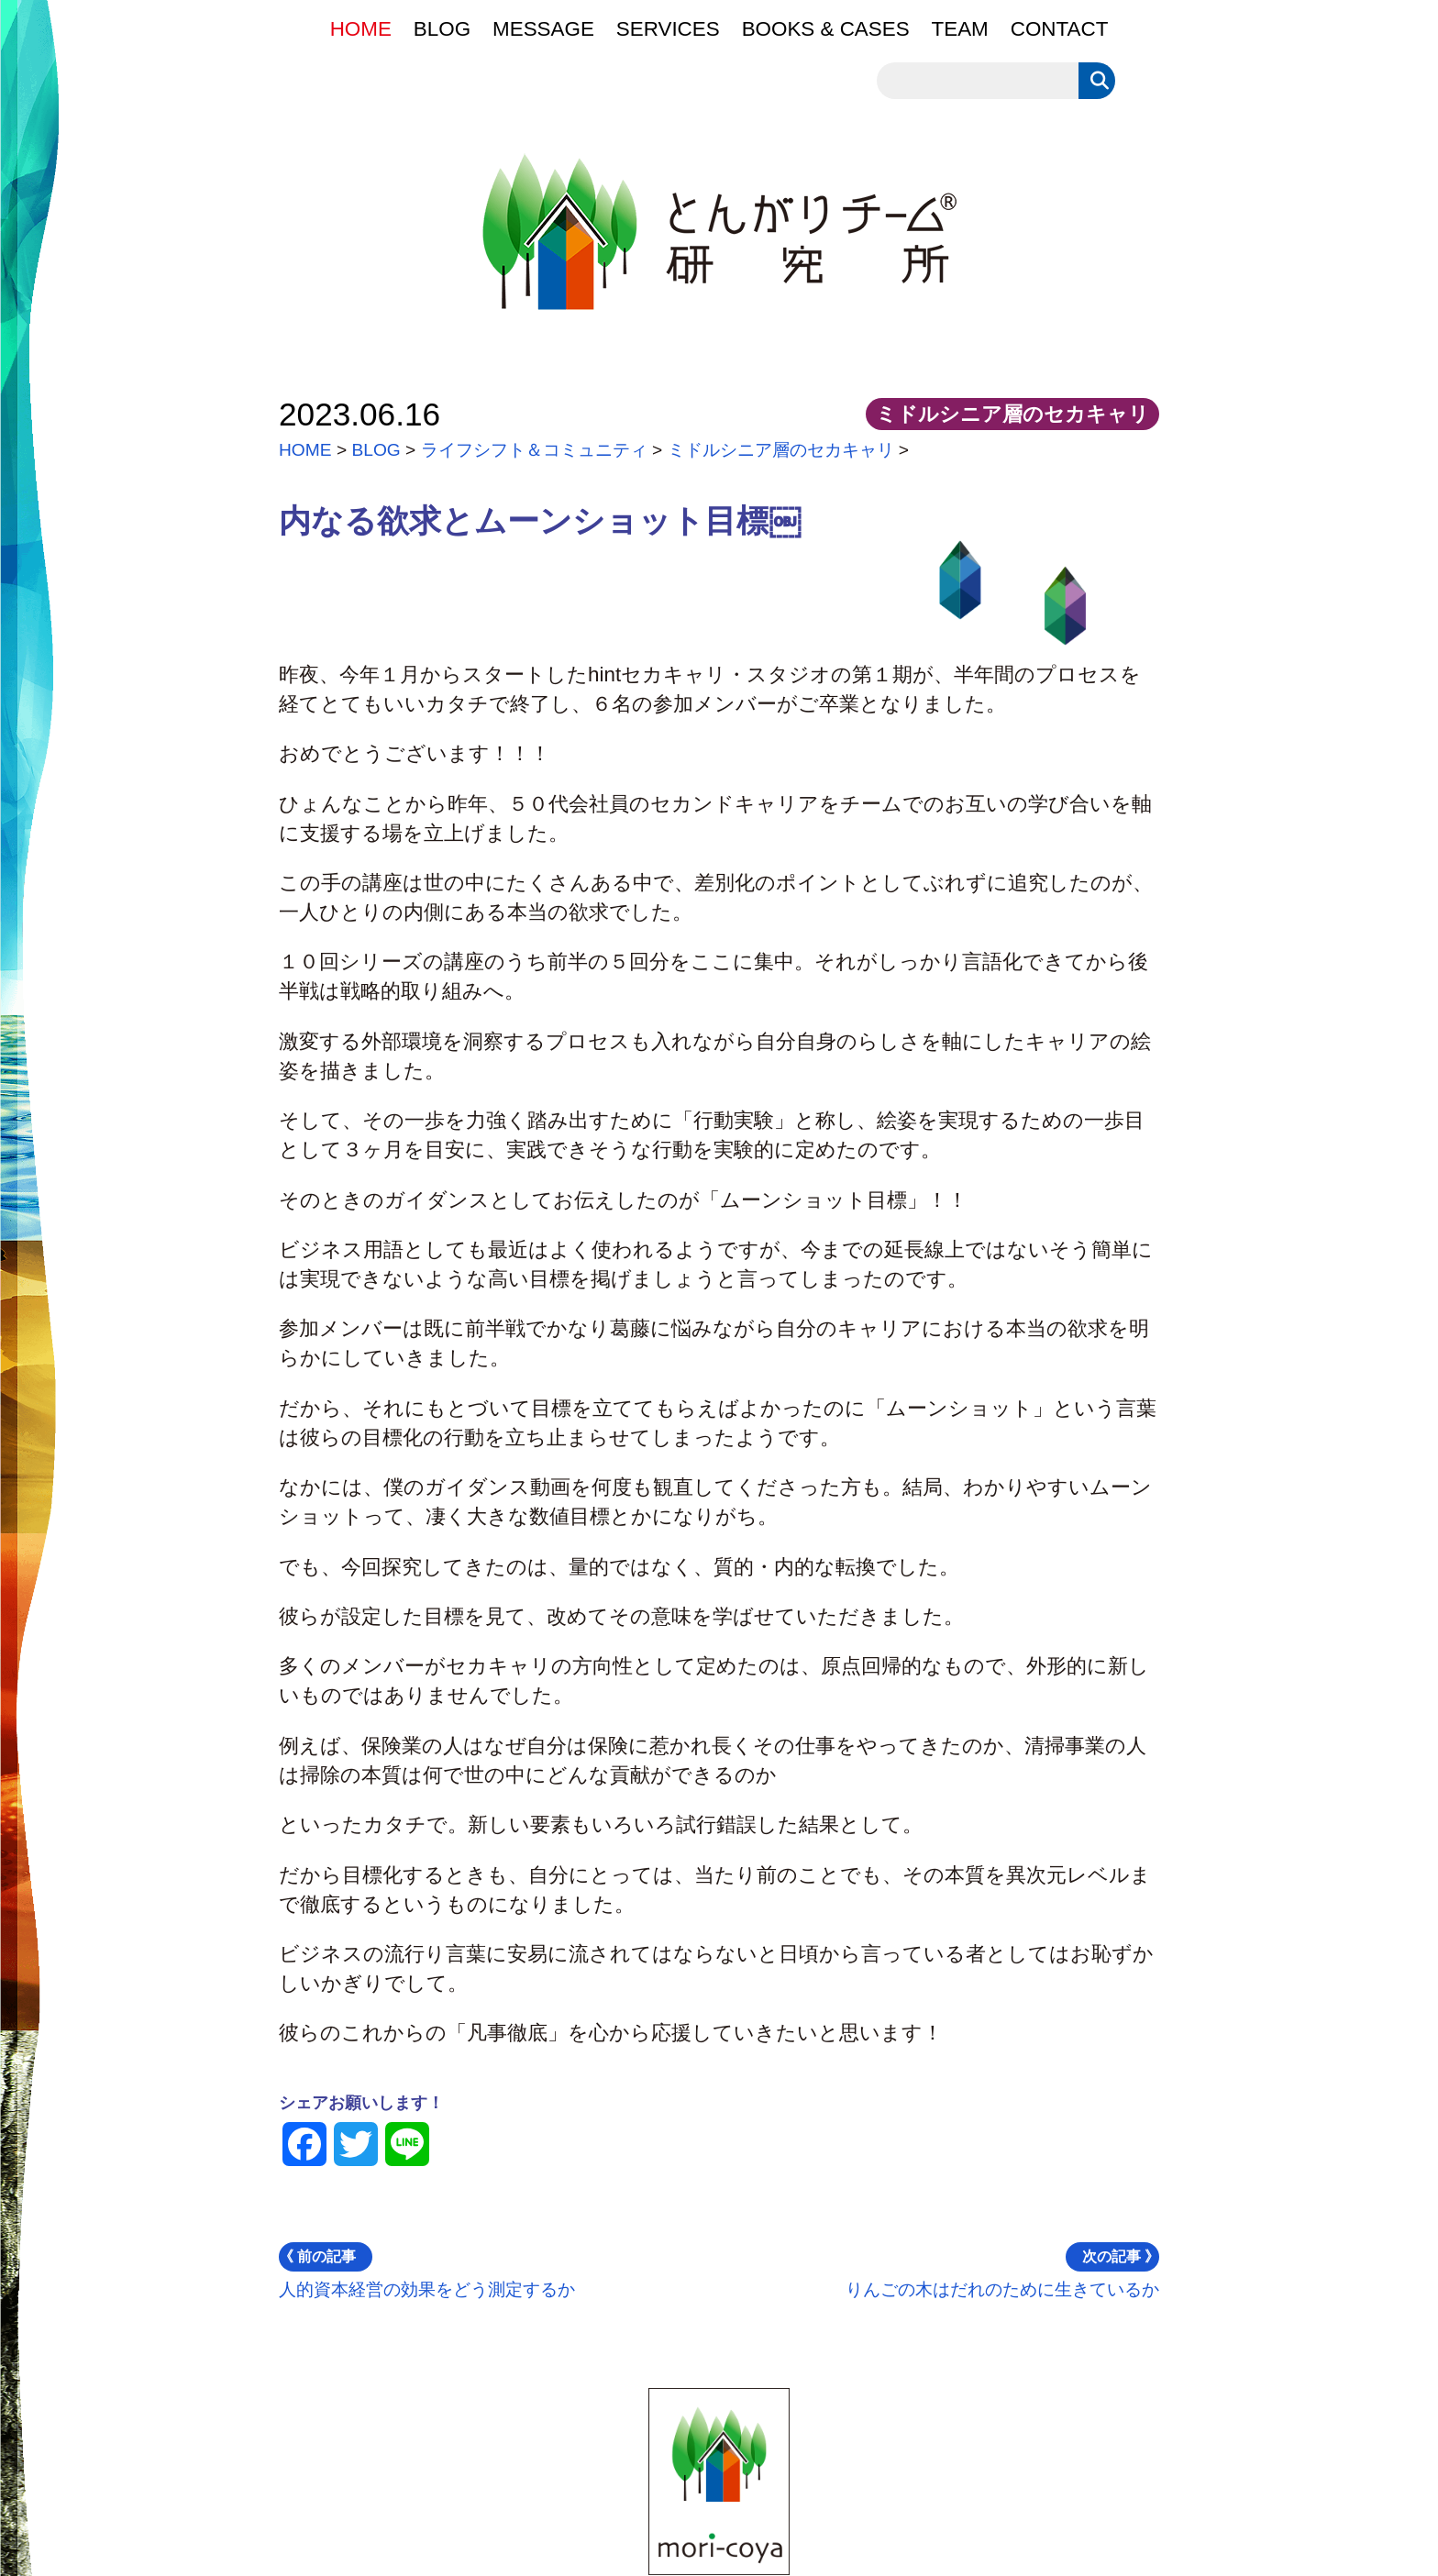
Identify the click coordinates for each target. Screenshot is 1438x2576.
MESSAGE (543, 28)
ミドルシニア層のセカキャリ (781, 449)
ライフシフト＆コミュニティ (534, 449)
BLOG (442, 28)
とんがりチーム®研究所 (811, 238)
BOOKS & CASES (826, 28)
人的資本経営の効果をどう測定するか (427, 2270)
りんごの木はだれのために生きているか (1002, 2270)
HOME (361, 28)
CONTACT (1060, 28)
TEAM (960, 28)
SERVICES (668, 28)
